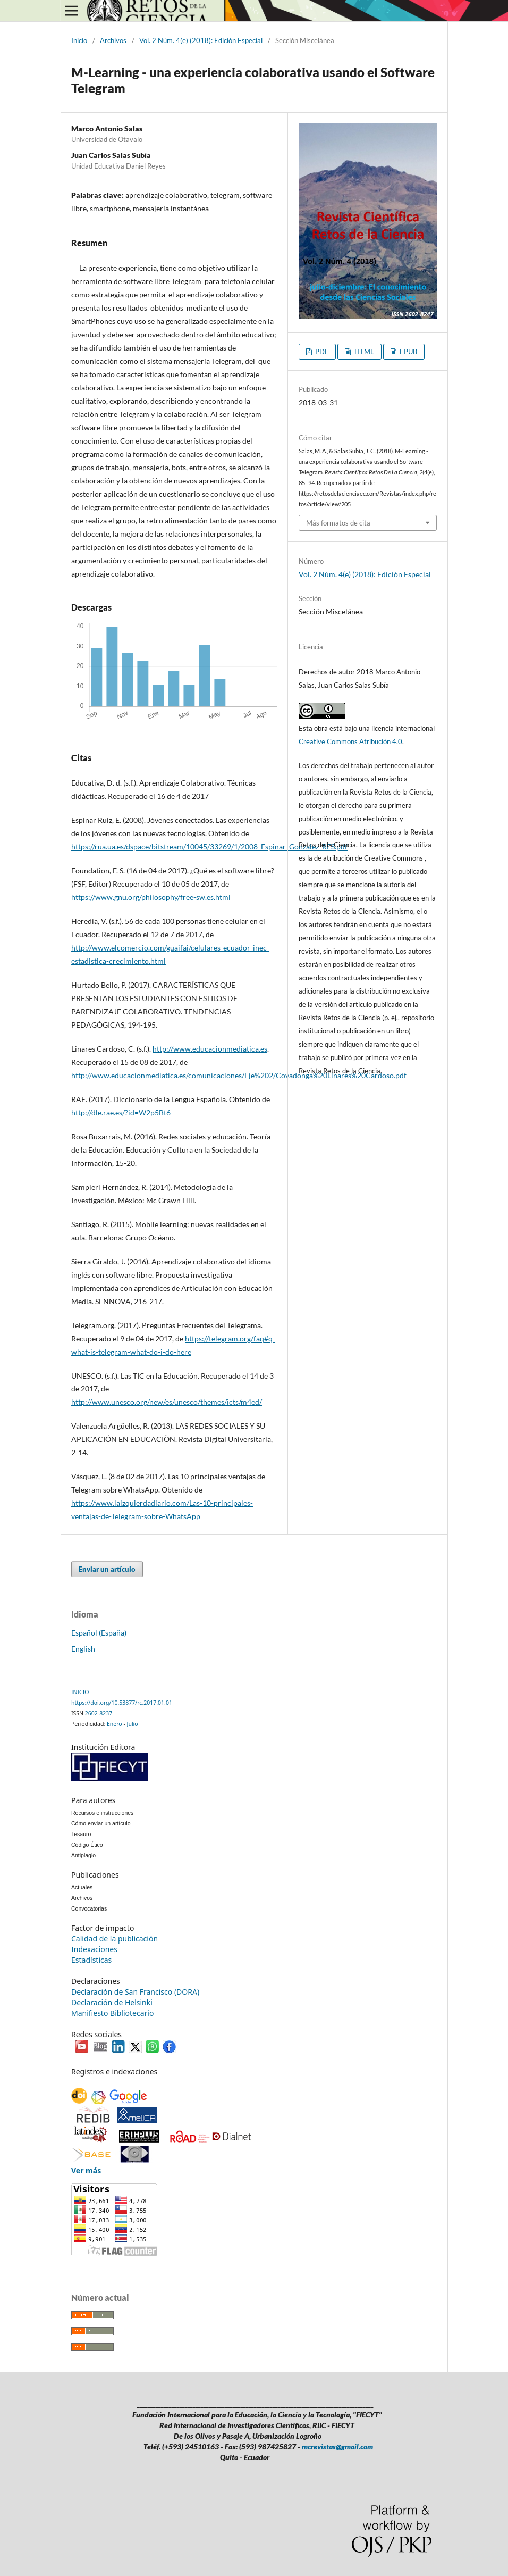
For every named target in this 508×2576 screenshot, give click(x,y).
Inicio (79, 40)
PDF (321, 351)
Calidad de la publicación (114, 1938)
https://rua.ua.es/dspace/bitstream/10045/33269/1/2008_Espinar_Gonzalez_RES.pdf (209, 846)
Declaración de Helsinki (112, 2002)
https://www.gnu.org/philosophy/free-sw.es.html (151, 897)
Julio (132, 1724)
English (83, 1648)
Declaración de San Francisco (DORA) (135, 1992)
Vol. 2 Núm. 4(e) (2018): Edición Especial (201, 40)
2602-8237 (98, 1713)
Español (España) (98, 1632)
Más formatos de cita (338, 523)
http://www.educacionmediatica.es (210, 1048)
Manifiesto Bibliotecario (112, 2013)
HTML (363, 351)
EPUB (407, 351)
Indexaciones (94, 1949)
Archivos (113, 40)
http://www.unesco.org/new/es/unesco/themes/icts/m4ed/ (166, 1401)
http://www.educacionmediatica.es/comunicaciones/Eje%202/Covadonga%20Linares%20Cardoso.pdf (239, 1075)
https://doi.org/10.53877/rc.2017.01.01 (121, 1702)
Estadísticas (91, 1960)
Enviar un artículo (107, 1569)
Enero (114, 1724)
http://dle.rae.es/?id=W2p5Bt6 (121, 1112)
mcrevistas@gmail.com (337, 2446)
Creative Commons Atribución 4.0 (350, 741)
